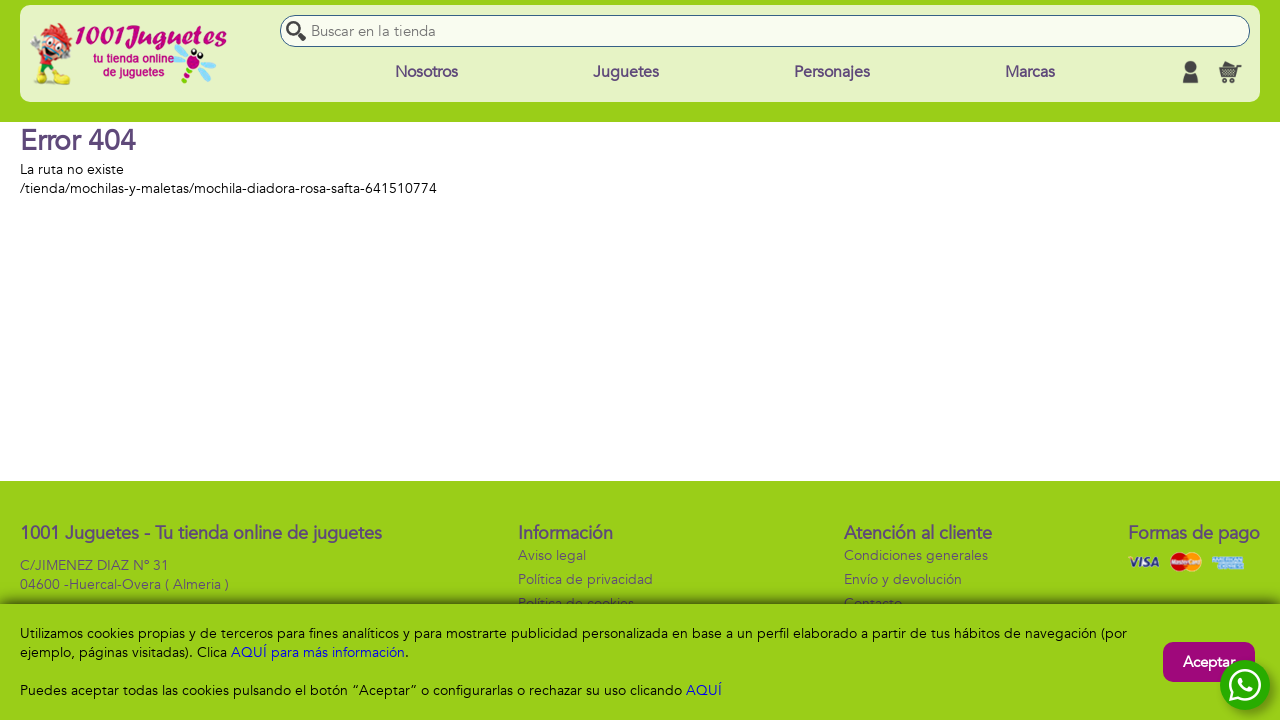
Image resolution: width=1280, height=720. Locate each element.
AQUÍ (704, 690)
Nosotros (426, 72)
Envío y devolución (903, 579)
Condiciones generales (916, 555)
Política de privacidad (585, 579)
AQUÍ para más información (318, 652)
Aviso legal (552, 555)
